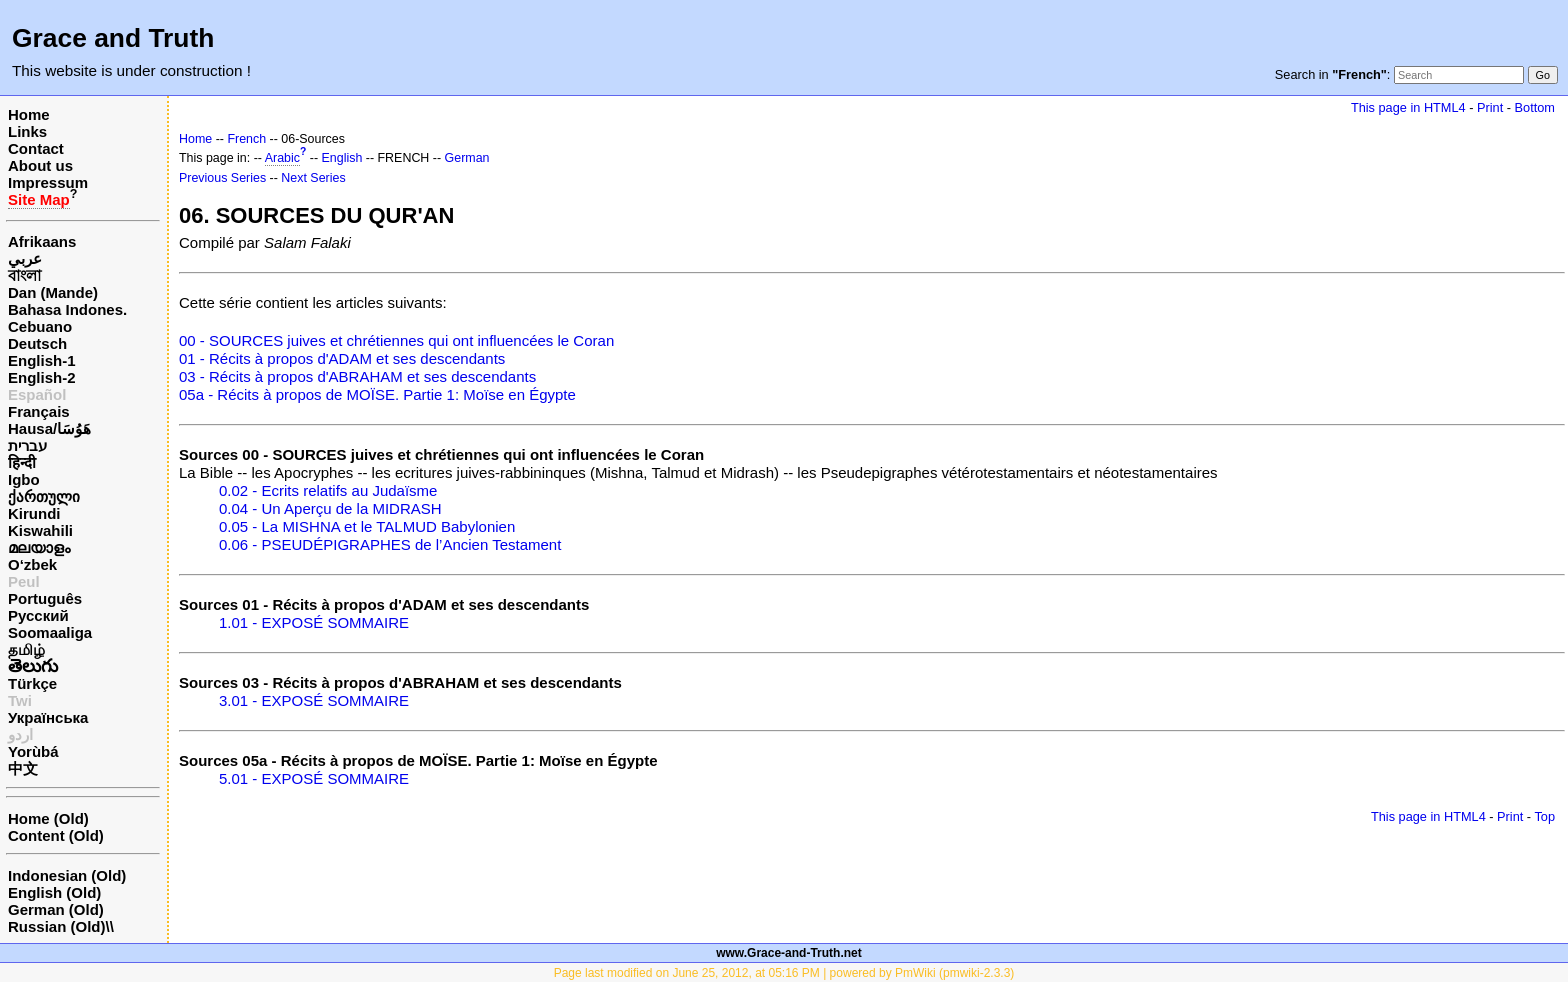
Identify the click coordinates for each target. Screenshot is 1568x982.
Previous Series (222, 178)
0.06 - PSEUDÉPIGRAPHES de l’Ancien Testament (390, 544)
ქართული (44, 496)
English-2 (42, 377)
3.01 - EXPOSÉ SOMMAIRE (314, 700)
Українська (48, 717)
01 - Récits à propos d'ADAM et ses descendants (342, 358)
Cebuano (40, 326)
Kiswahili (40, 530)
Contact (36, 148)
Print (1490, 107)
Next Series (313, 178)
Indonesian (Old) (67, 875)
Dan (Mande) (53, 292)
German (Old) (56, 909)
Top (1544, 816)
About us (40, 165)
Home (29, 114)
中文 (23, 768)
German (467, 158)
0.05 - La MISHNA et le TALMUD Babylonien (367, 526)
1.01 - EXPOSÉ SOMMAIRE (314, 622)
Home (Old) (48, 818)
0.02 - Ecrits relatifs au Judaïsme (328, 490)
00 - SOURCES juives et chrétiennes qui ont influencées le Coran (396, 340)
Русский (38, 615)
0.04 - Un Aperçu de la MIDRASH (330, 508)
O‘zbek (32, 564)
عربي (25, 258)
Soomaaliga (50, 632)
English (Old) (54, 892)
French (246, 139)
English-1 (42, 360)
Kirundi (34, 513)
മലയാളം (39, 547)
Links (27, 131)
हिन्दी (22, 462)
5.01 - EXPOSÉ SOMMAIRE (314, 778)
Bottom (1535, 107)
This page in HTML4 (1408, 107)
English (342, 158)
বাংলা (24, 275)
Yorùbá (33, 751)
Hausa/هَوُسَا (49, 428)
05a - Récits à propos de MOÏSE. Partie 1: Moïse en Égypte (377, 394)
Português (45, 598)
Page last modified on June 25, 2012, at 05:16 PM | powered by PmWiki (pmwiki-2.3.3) (784, 973)
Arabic (282, 158)
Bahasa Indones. (67, 309)
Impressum (48, 182)
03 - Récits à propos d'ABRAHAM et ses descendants (357, 376)
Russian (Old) (57, 926)
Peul (24, 581)
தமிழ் (26, 649)
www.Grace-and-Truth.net (789, 953)
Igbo (24, 479)
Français (39, 411)
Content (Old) (56, 835)
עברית (27, 445)
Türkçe (32, 683)
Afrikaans (42, 241)
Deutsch (37, 343)
